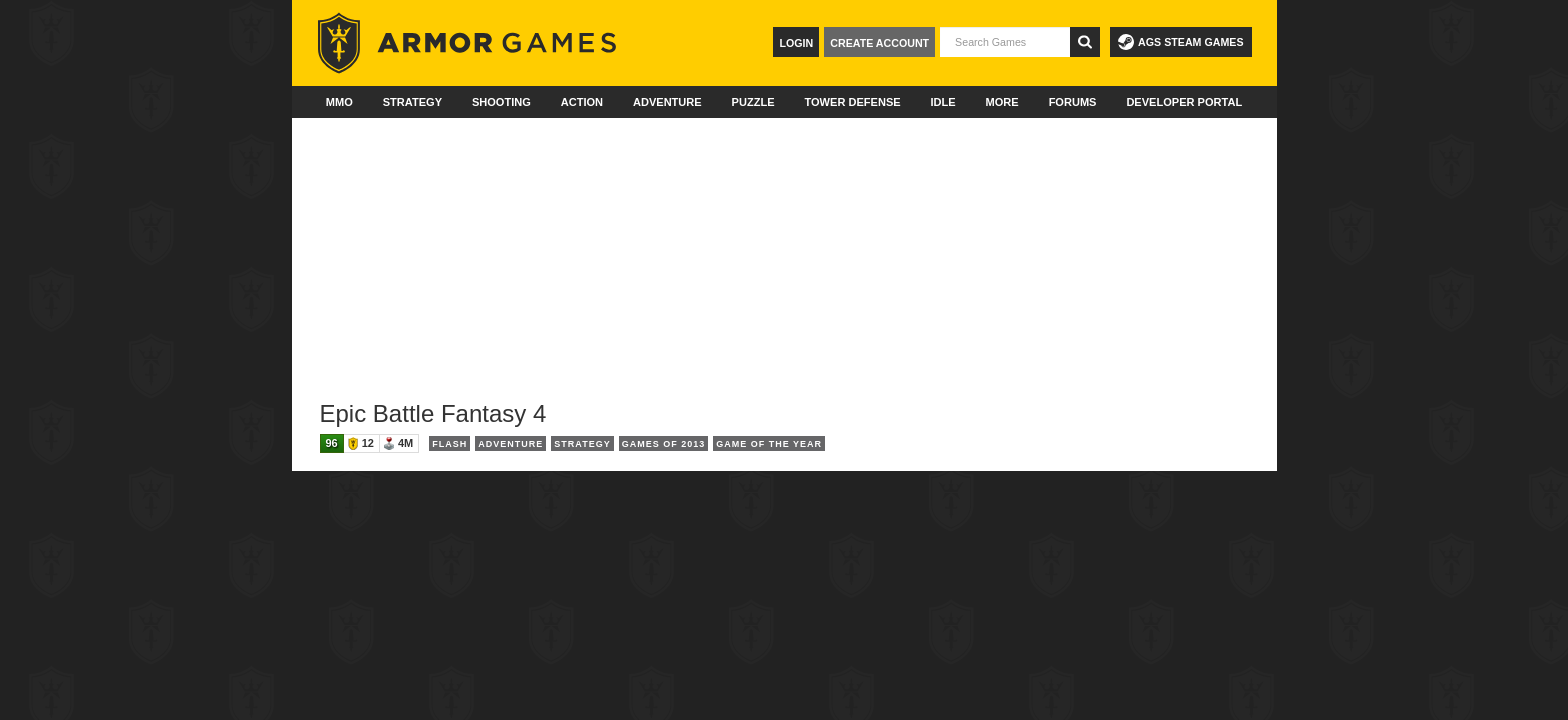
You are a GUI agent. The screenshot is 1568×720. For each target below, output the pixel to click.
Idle (943, 102)
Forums (1073, 102)
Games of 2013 (664, 444)
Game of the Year (769, 444)
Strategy (412, 102)
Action (582, 102)
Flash (449, 444)
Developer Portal (1184, 102)
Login (796, 43)
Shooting (501, 102)
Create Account (879, 43)
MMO (339, 102)
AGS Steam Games (1180, 42)
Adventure (667, 102)
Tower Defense (852, 102)
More (1002, 102)
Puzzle (753, 102)
